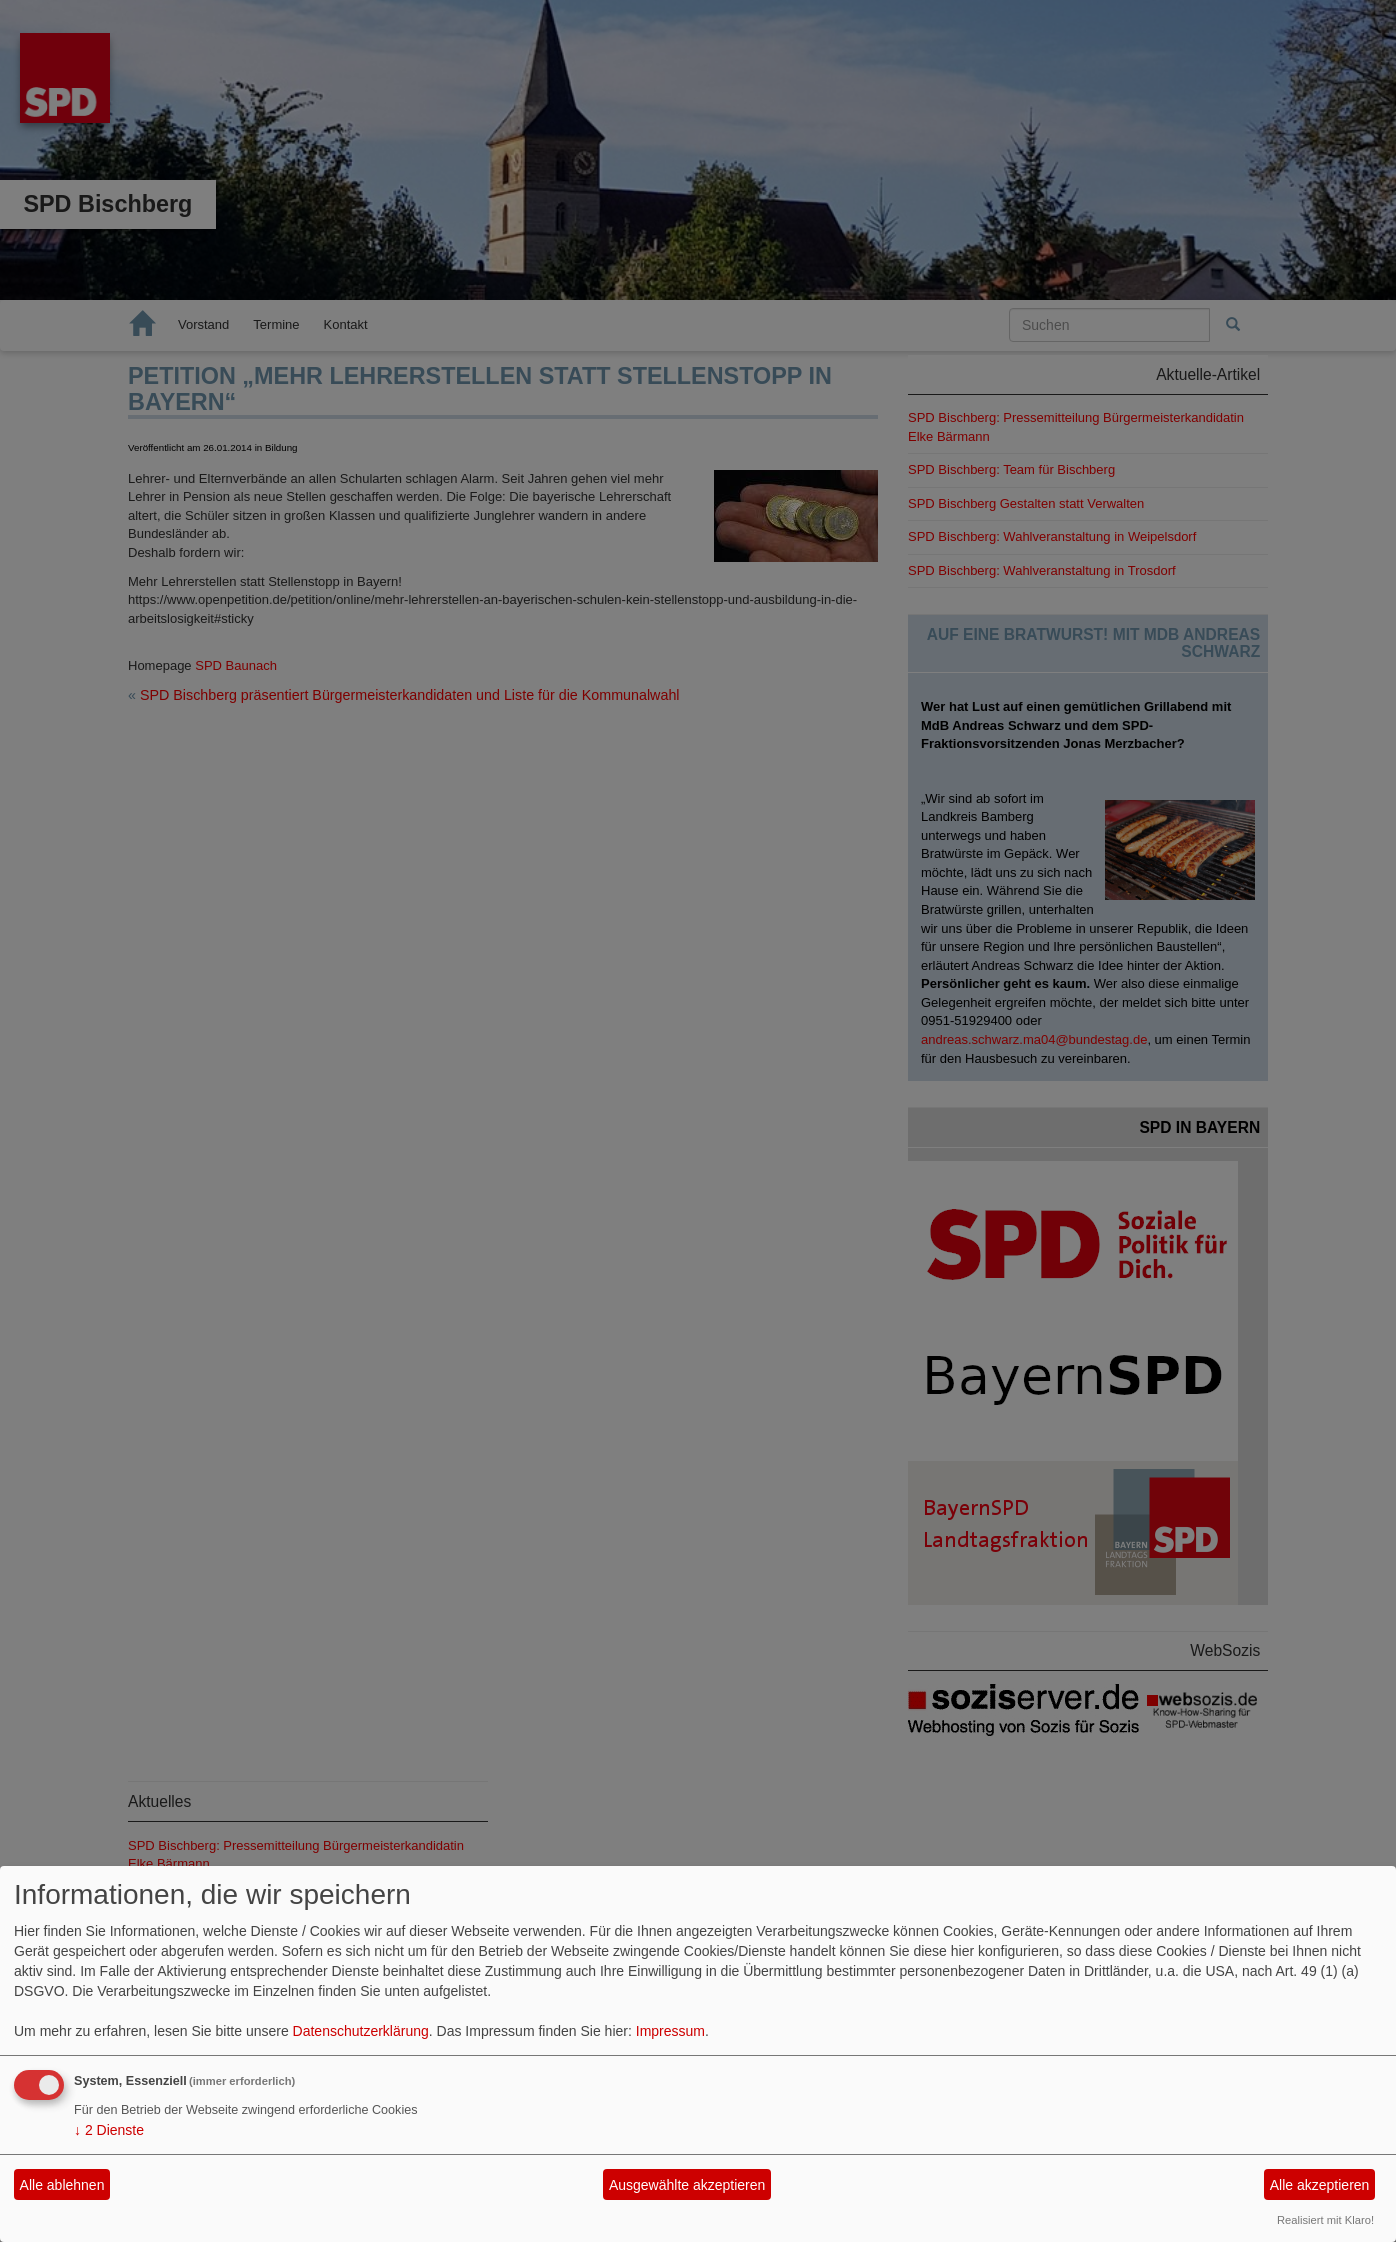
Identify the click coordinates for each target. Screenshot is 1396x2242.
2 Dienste (109, 2130)
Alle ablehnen (62, 2185)
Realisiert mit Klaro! (1325, 2220)
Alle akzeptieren (1320, 2185)
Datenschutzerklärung (361, 2031)
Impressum (670, 2031)
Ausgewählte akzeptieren (687, 2185)
